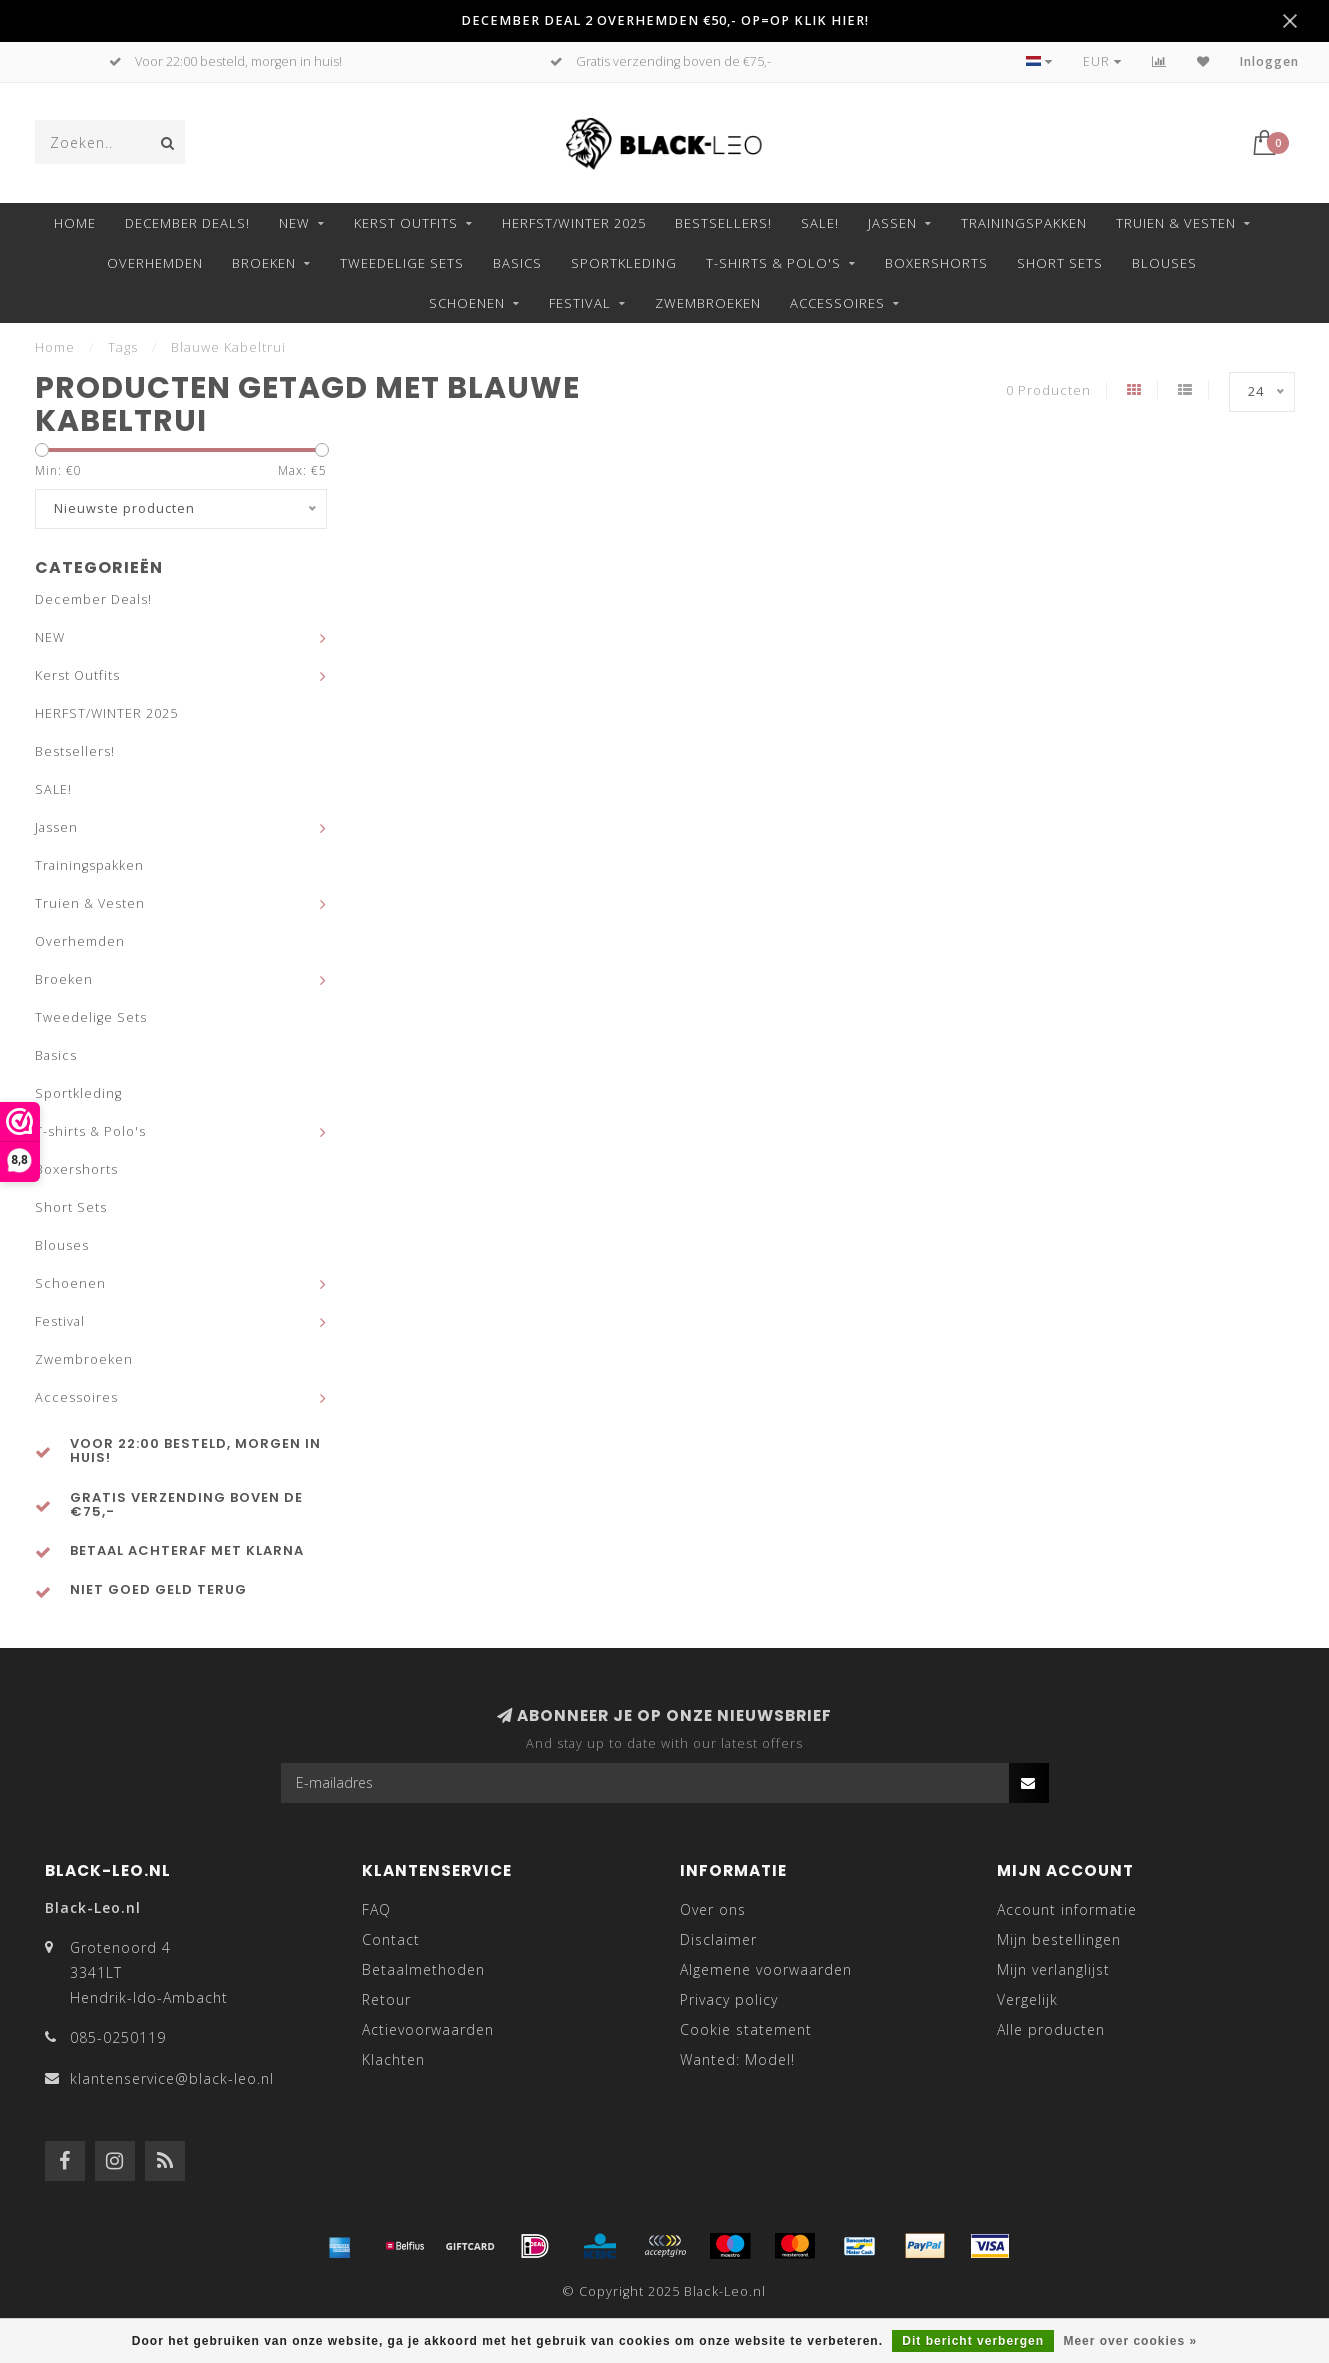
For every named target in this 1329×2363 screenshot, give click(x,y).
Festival (580, 303)
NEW (294, 223)
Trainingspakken (1024, 223)
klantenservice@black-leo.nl (172, 2078)
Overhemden (155, 263)
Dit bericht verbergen (973, 2341)
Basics (517, 263)
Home (75, 223)
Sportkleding (624, 263)
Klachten (393, 2059)
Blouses (1164, 263)
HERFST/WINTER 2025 (574, 223)
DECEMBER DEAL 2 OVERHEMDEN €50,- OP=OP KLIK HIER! (665, 20)
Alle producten (1051, 2029)
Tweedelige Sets (402, 263)
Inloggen (1269, 61)
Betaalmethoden (423, 1969)
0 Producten (1048, 390)
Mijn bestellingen (1059, 1939)
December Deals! (187, 223)
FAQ (376, 1909)
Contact (391, 1939)
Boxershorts (936, 263)
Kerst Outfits (406, 223)
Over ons (713, 1909)
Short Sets (1060, 263)
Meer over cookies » (1130, 2341)
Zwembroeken (708, 303)
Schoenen (467, 303)
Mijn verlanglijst (1053, 1969)
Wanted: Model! (737, 2059)
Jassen (892, 223)
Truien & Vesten (1176, 223)
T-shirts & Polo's (773, 263)
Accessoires (837, 303)
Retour (386, 1999)
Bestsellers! (723, 223)
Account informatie (1067, 1909)
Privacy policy (729, 1999)
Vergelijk (1027, 1999)
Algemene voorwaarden (766, 1969)
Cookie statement (746, 2029)
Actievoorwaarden (428, 2029)
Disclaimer (718, 1939)
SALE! (820, 223)
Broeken (264, 263)
